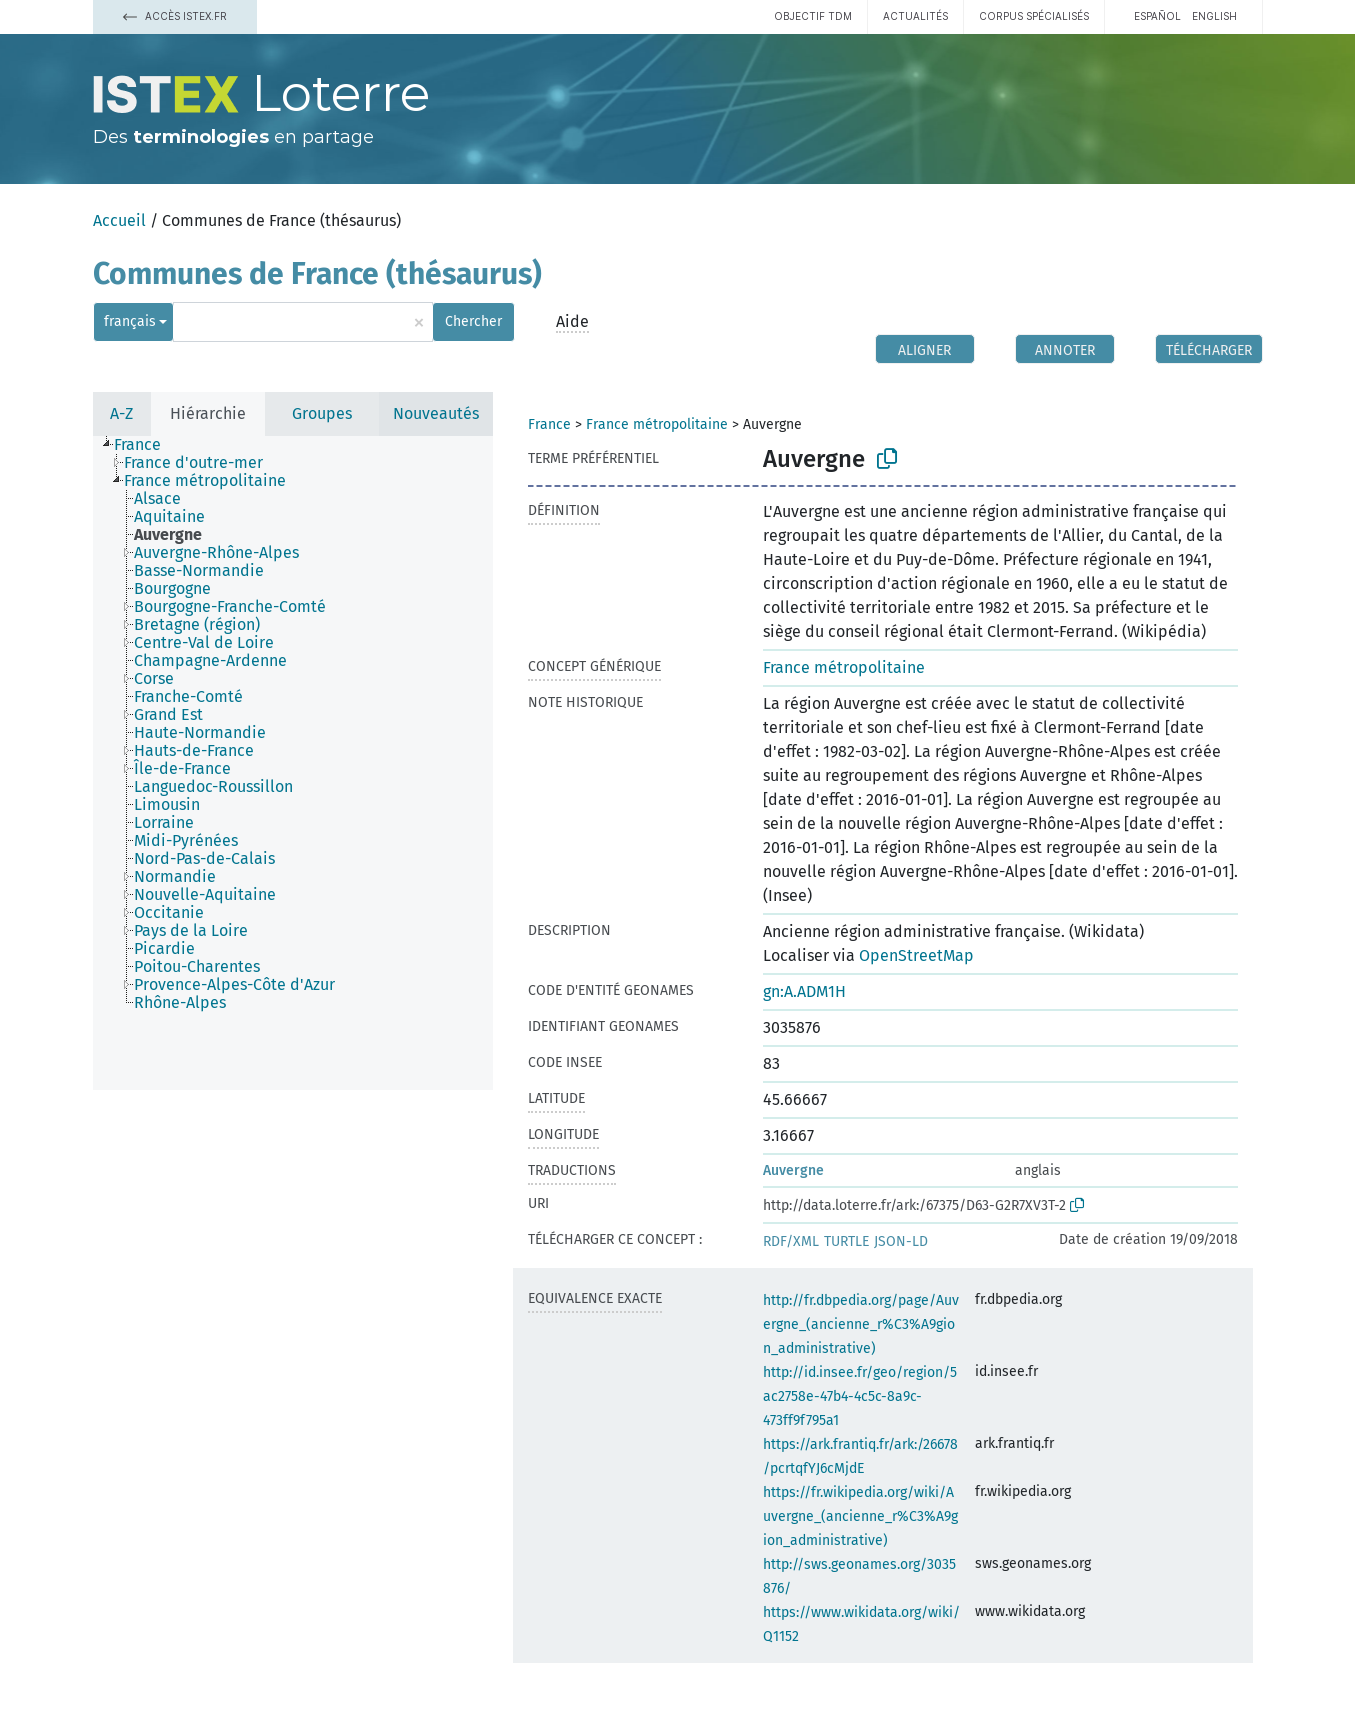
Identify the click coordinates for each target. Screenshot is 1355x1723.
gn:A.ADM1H (804, 991)
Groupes (322, 413)
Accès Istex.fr (175, 16)
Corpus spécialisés (1034, 16)
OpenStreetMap (916, 955)
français (130, 321)
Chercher (473, 321)
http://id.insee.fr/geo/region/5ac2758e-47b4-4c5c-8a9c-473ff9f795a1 (860, 1396)
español (1157, 16)
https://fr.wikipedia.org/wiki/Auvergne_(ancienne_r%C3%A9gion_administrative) (860, 1516)
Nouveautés (436, 413)
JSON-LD (901, 1241)
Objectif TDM (813, 16)
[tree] (293, 763)
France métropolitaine (657, 424)
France (549, 424)
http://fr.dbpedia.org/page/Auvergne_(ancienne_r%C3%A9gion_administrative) (861, 1324)
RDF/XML (791, 1241)
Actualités (915, 16)
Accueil (119, 220)
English (1214, 16)
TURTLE (846, 1241)
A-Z (121, 413)
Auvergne (793, 1170)
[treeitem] (146, 445)
